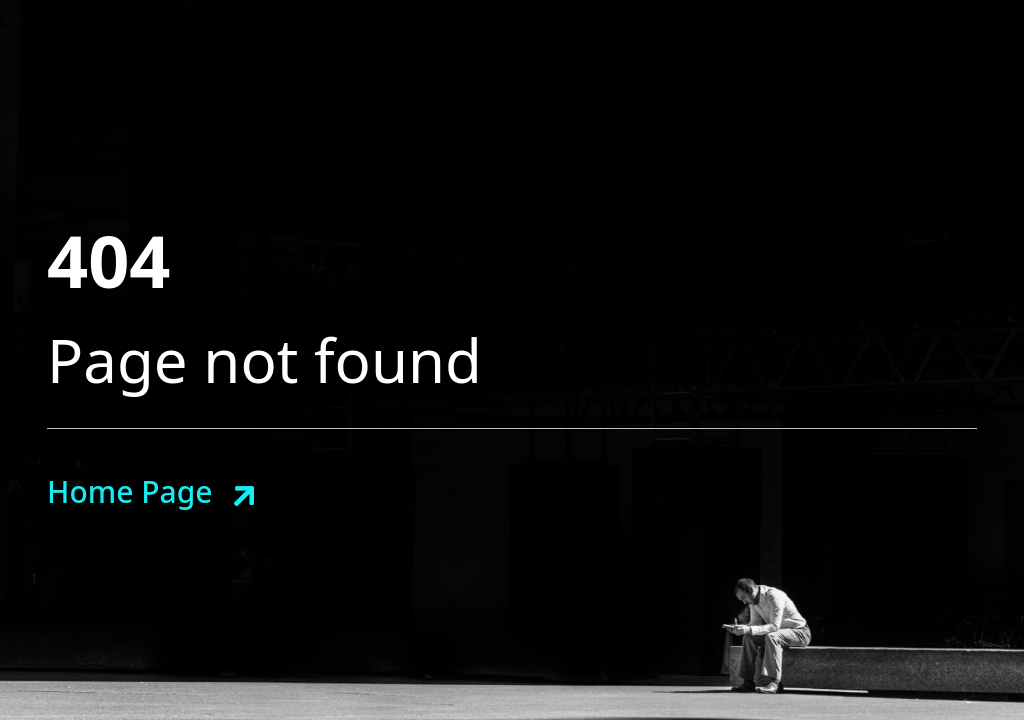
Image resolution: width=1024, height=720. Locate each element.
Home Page (129, 491)
